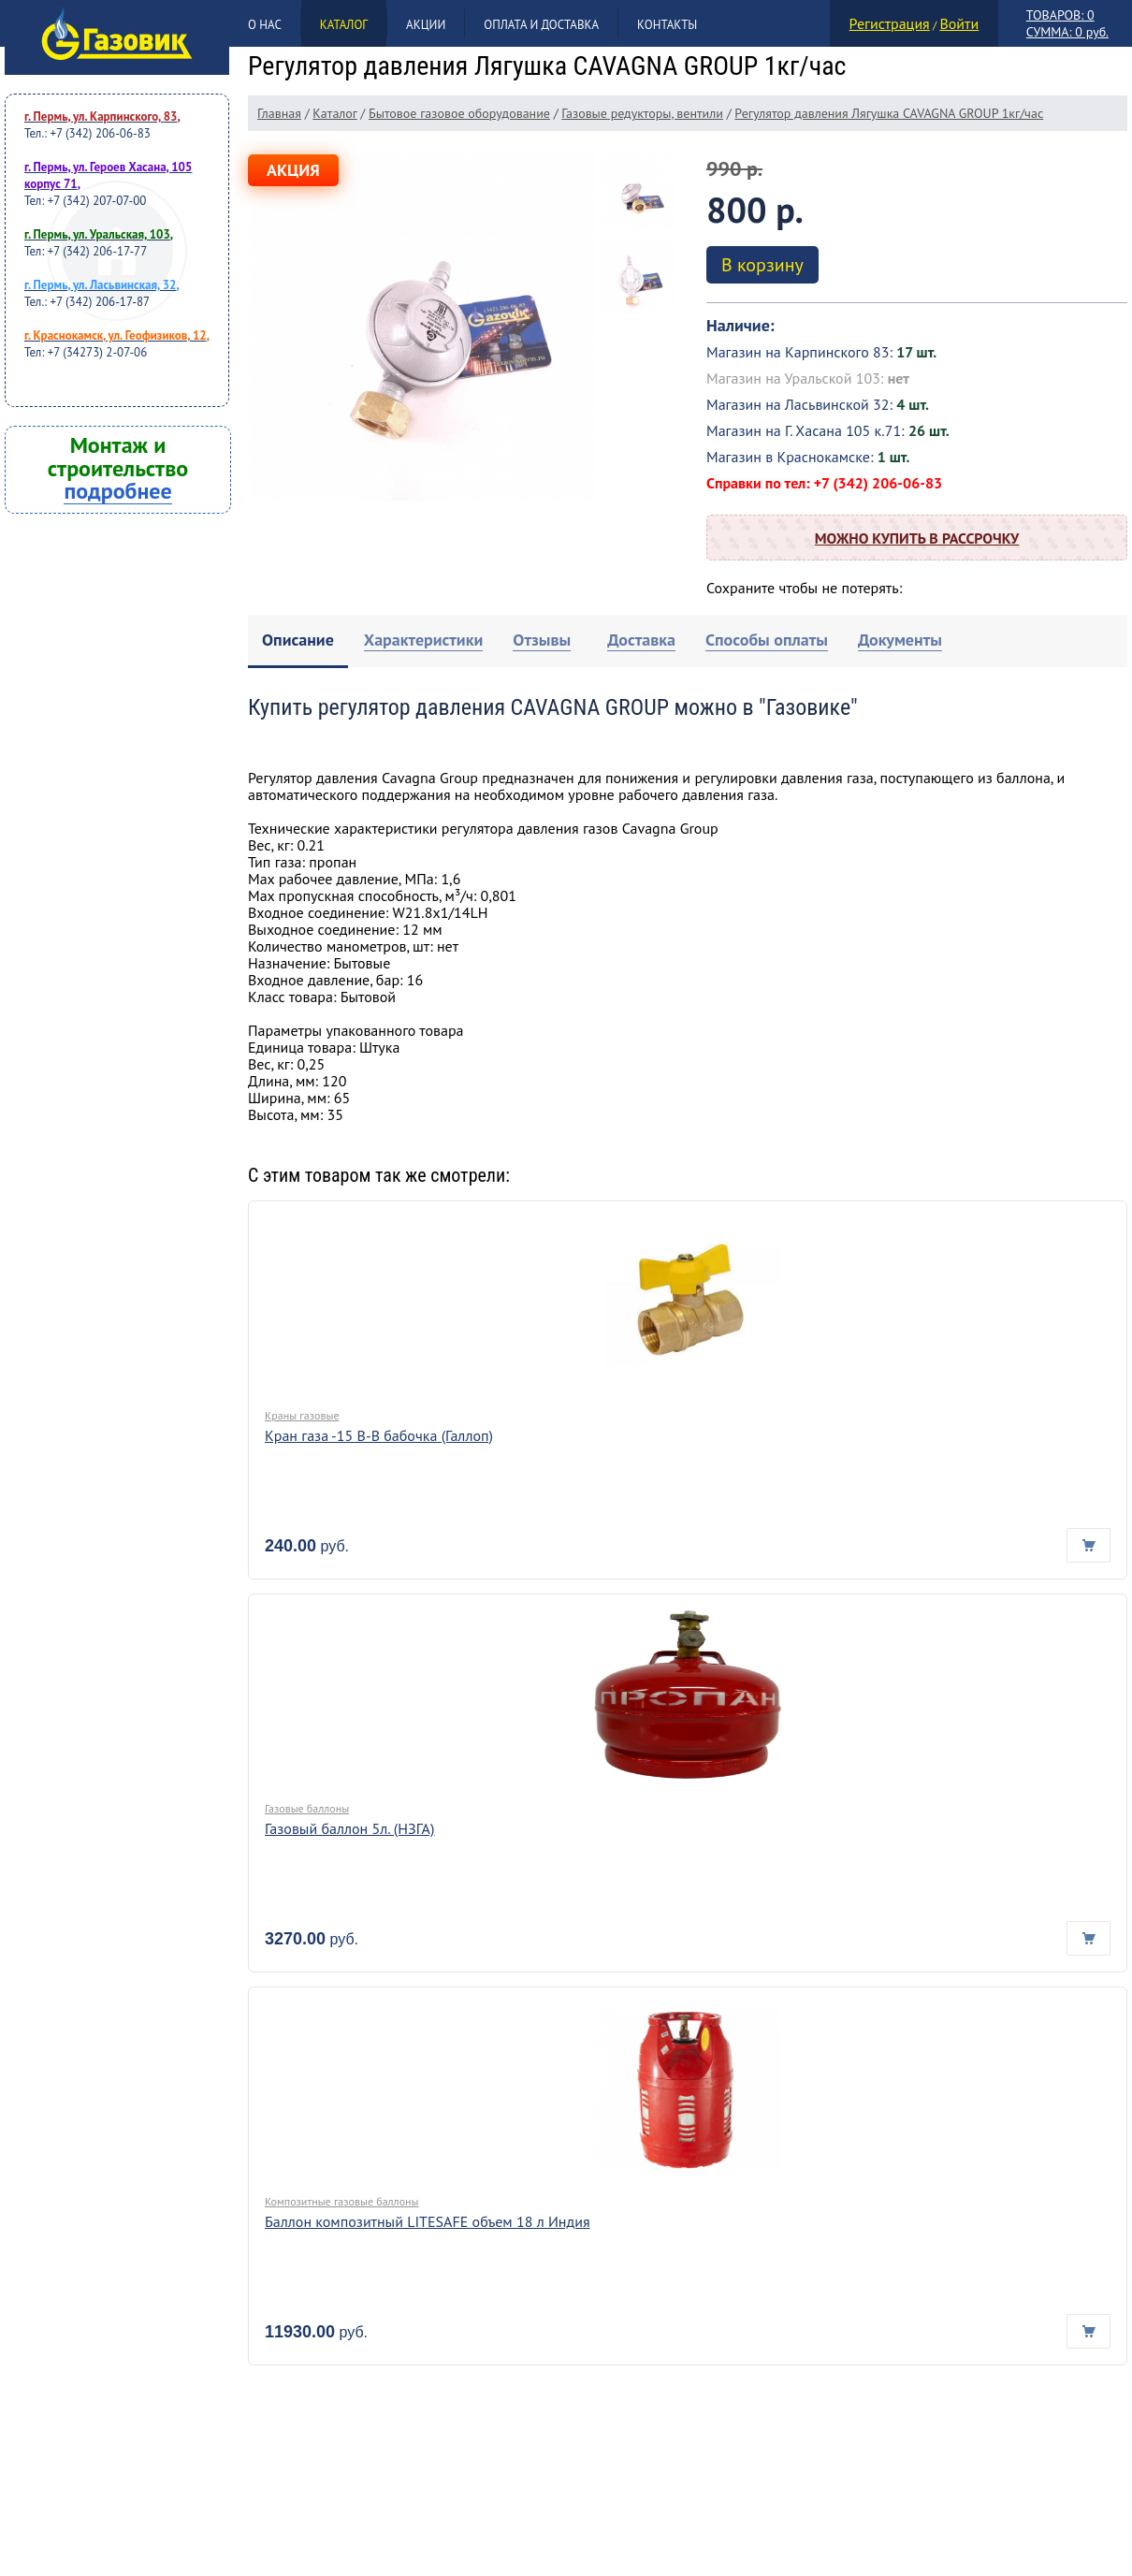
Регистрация (889, 23)
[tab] (298, 641)
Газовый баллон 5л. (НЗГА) (349, 1828)
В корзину (762, 265)
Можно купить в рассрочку (917, 538)
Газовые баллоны (307, 1808)
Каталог (344, 25)
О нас (265, 25)
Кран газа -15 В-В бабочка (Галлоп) (379, 1435)
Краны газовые (302, 1415)
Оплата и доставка (541, 25)
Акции (425, 25)
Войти (959, 23)
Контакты (667, 25)
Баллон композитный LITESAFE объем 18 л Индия (427, 2221)
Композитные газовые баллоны (342, 2201)
